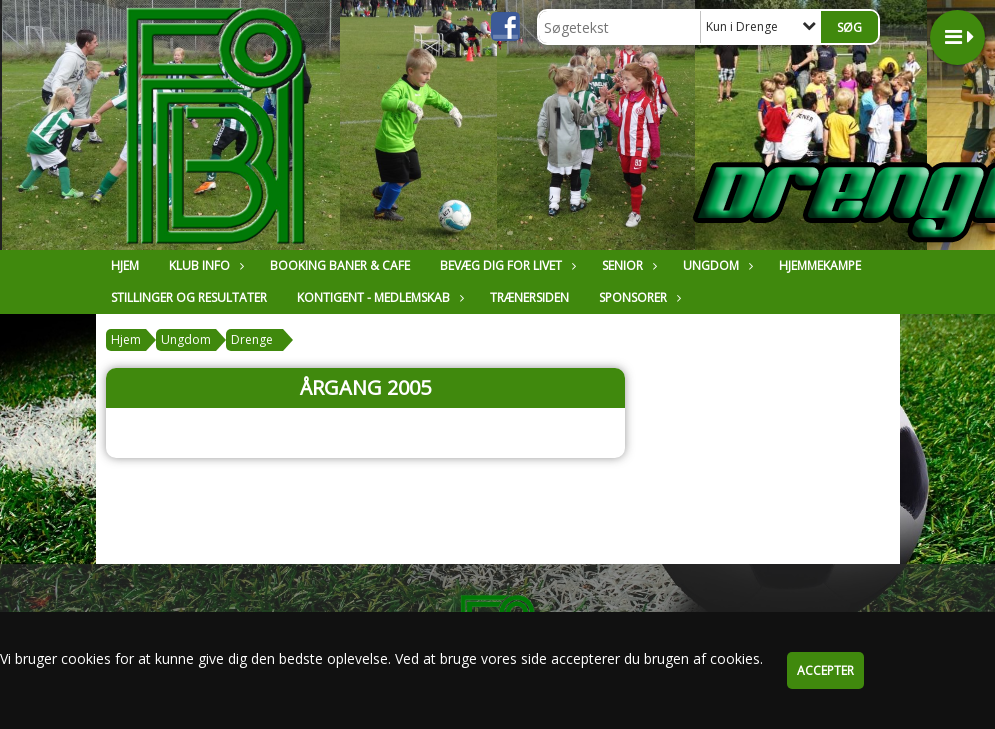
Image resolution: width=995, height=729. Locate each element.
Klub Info (204, 265)
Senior (627, 265)
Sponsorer (638, 297)
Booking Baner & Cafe (340, 265)
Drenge (252, 339)
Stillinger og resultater (189, 297)
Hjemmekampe (820, 265)
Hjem (125, 265)
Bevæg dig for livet (506, 265)
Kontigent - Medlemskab (378, 297)
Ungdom (716, 265)
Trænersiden (529, 297)
